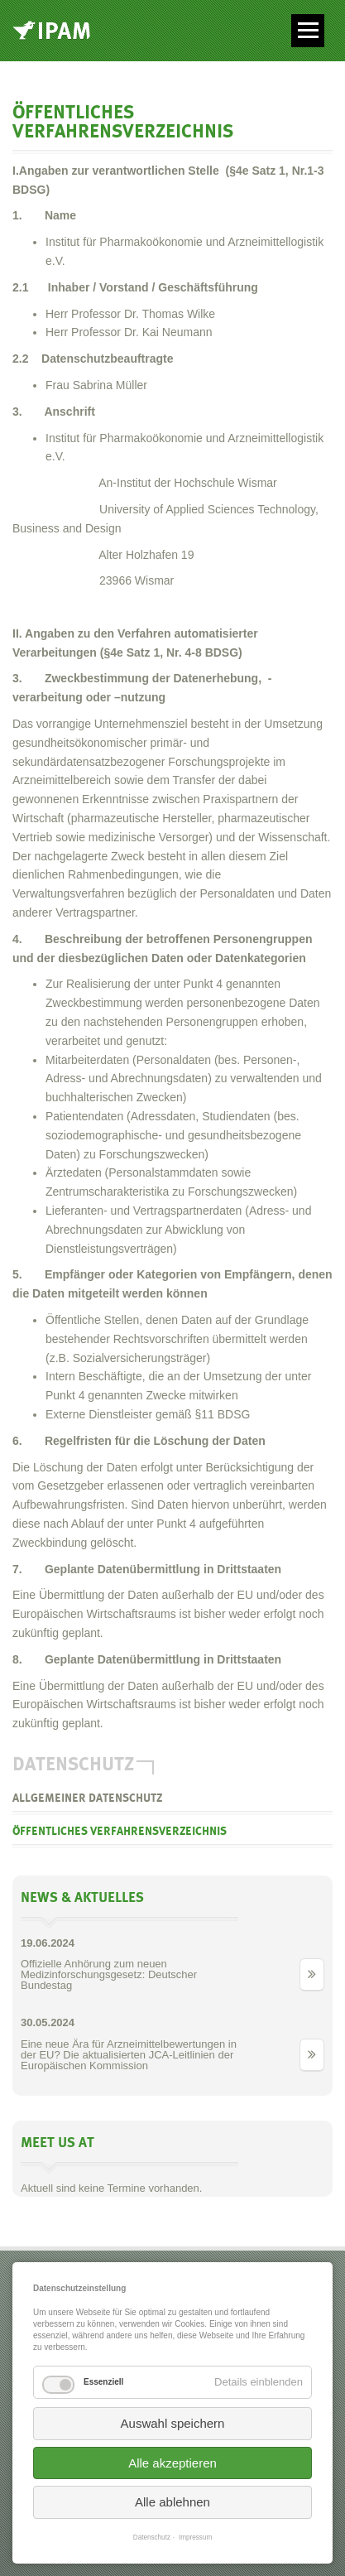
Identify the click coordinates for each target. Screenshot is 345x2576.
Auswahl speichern (173, 2423)
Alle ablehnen (172, 2502)
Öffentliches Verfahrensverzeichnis (119, 1831)
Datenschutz (151, 2537)
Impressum (195, 2537)
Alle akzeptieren (172, 2463)
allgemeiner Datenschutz (87, 1798)
